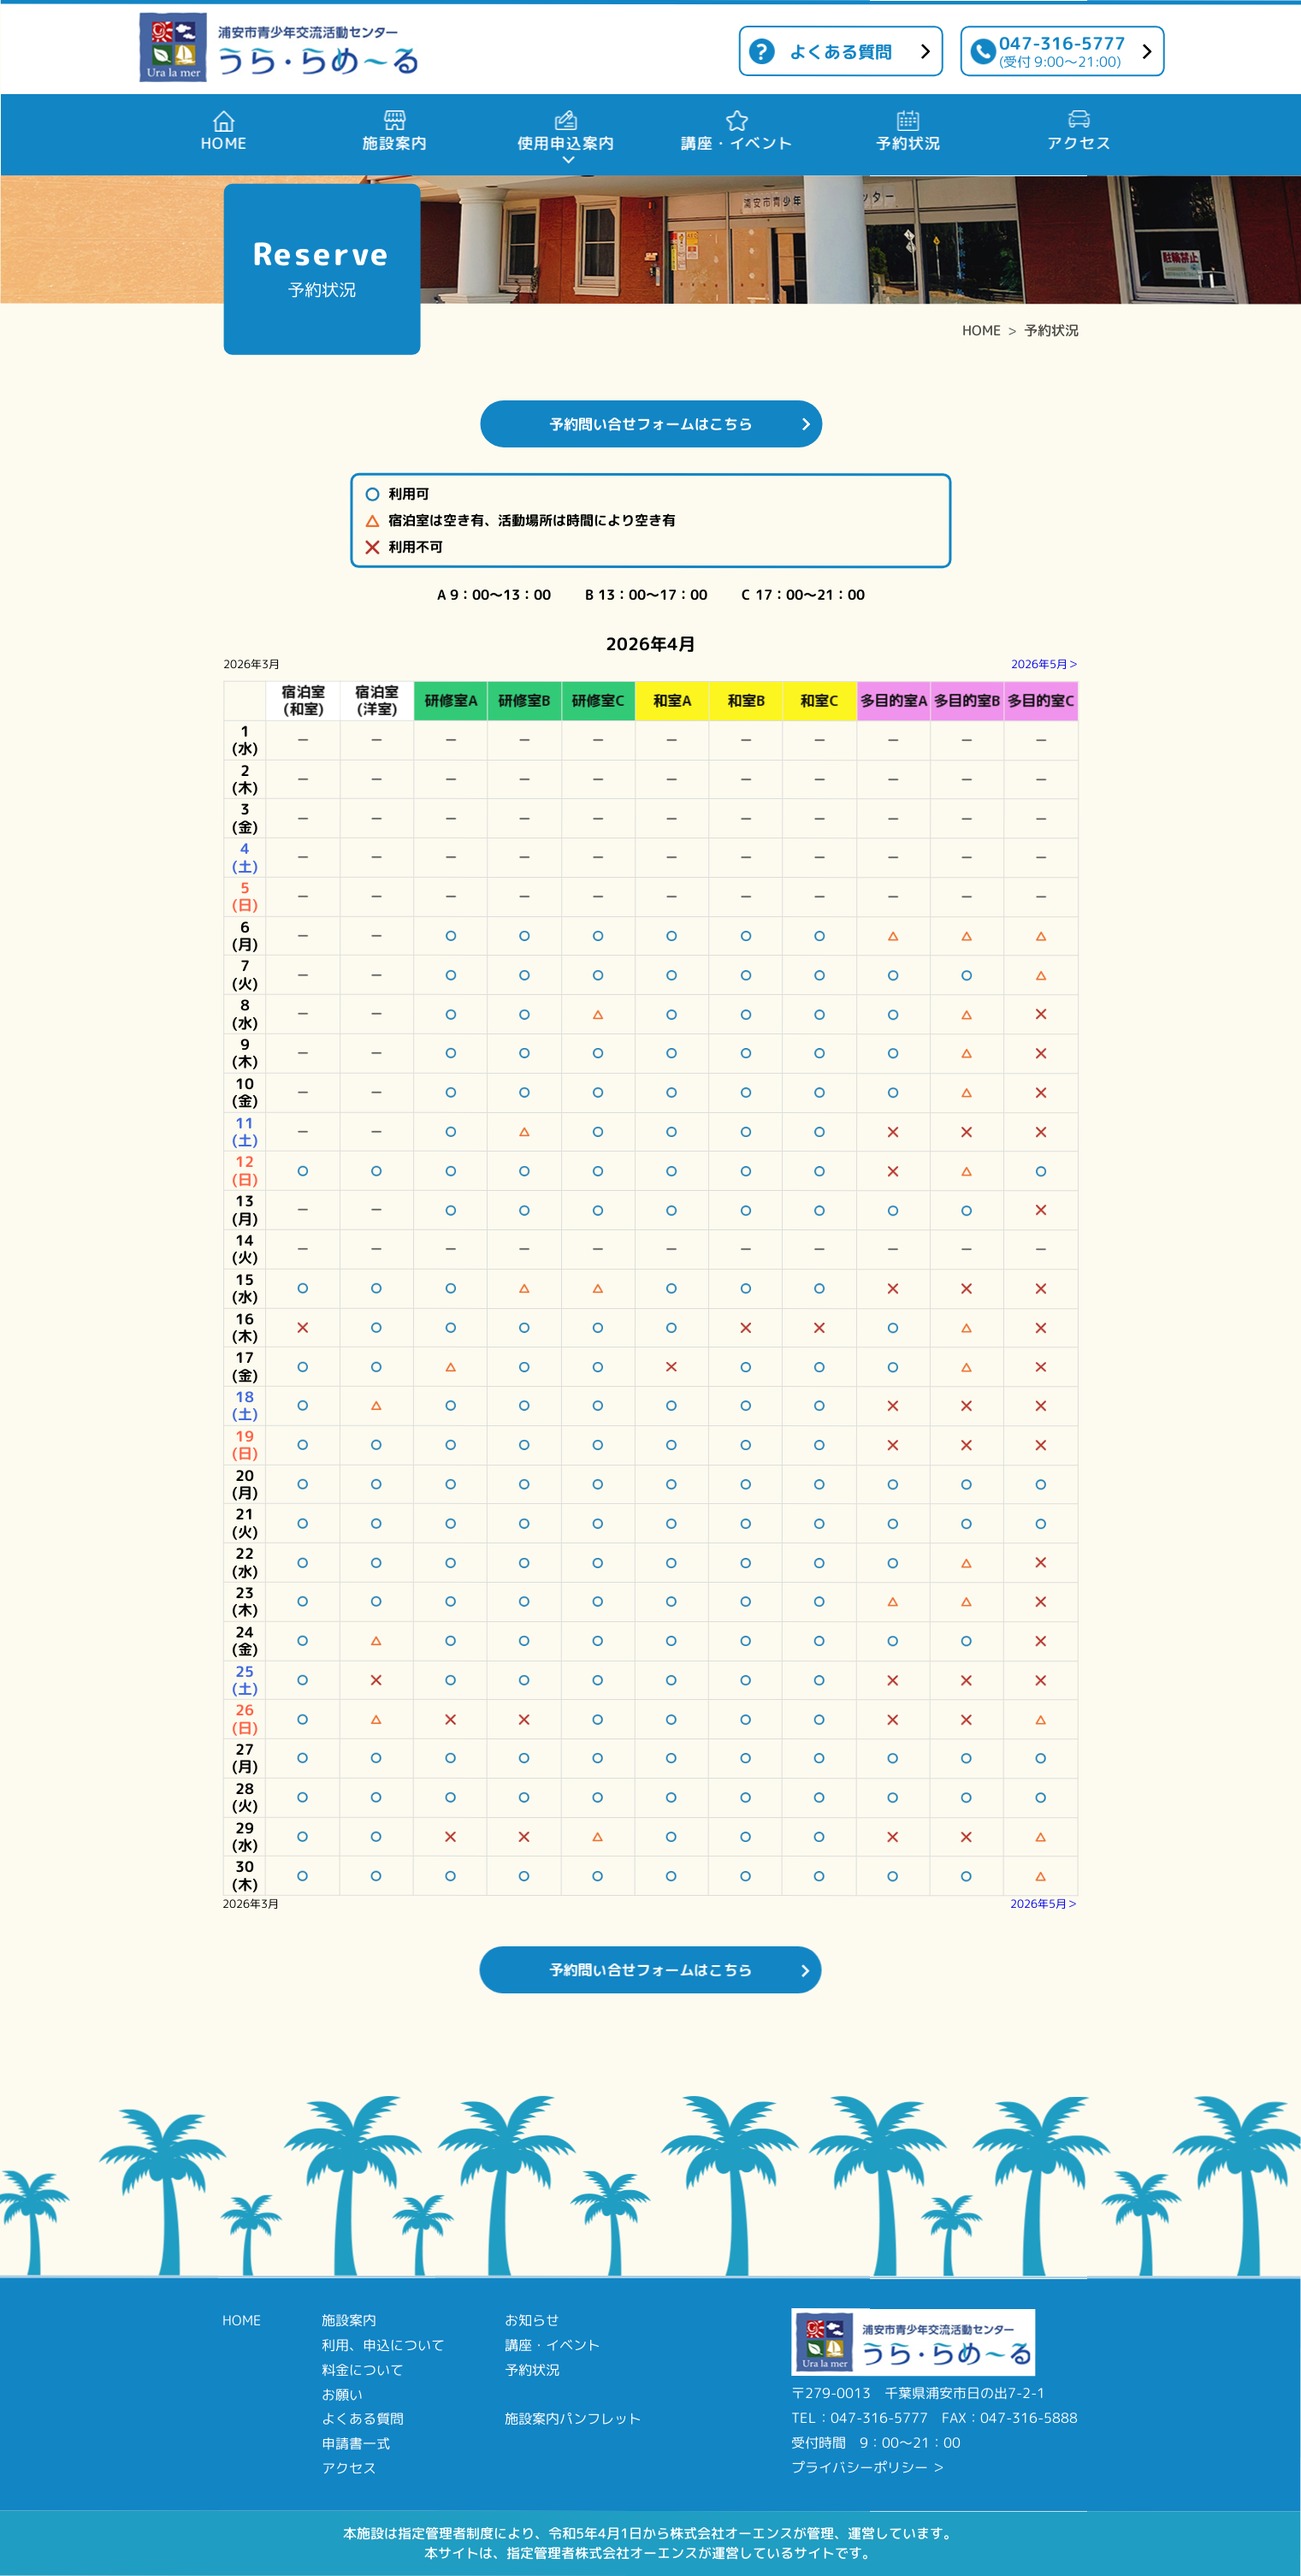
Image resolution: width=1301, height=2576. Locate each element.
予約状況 (1051, 330)
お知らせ (532, 2320)
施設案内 (349, 2320)
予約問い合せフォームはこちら (651, 424)
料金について (363, 2369)
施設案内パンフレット (573, 2418)
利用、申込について (383, 2345)
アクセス (349, 2468)
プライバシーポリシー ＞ (868, 2467)
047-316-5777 (1062, 51)
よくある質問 (840, 51)
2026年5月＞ (1045, 664)
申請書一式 (356, 2443)
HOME (981, 330)
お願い (342, 2393)
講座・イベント (552, 2345)
